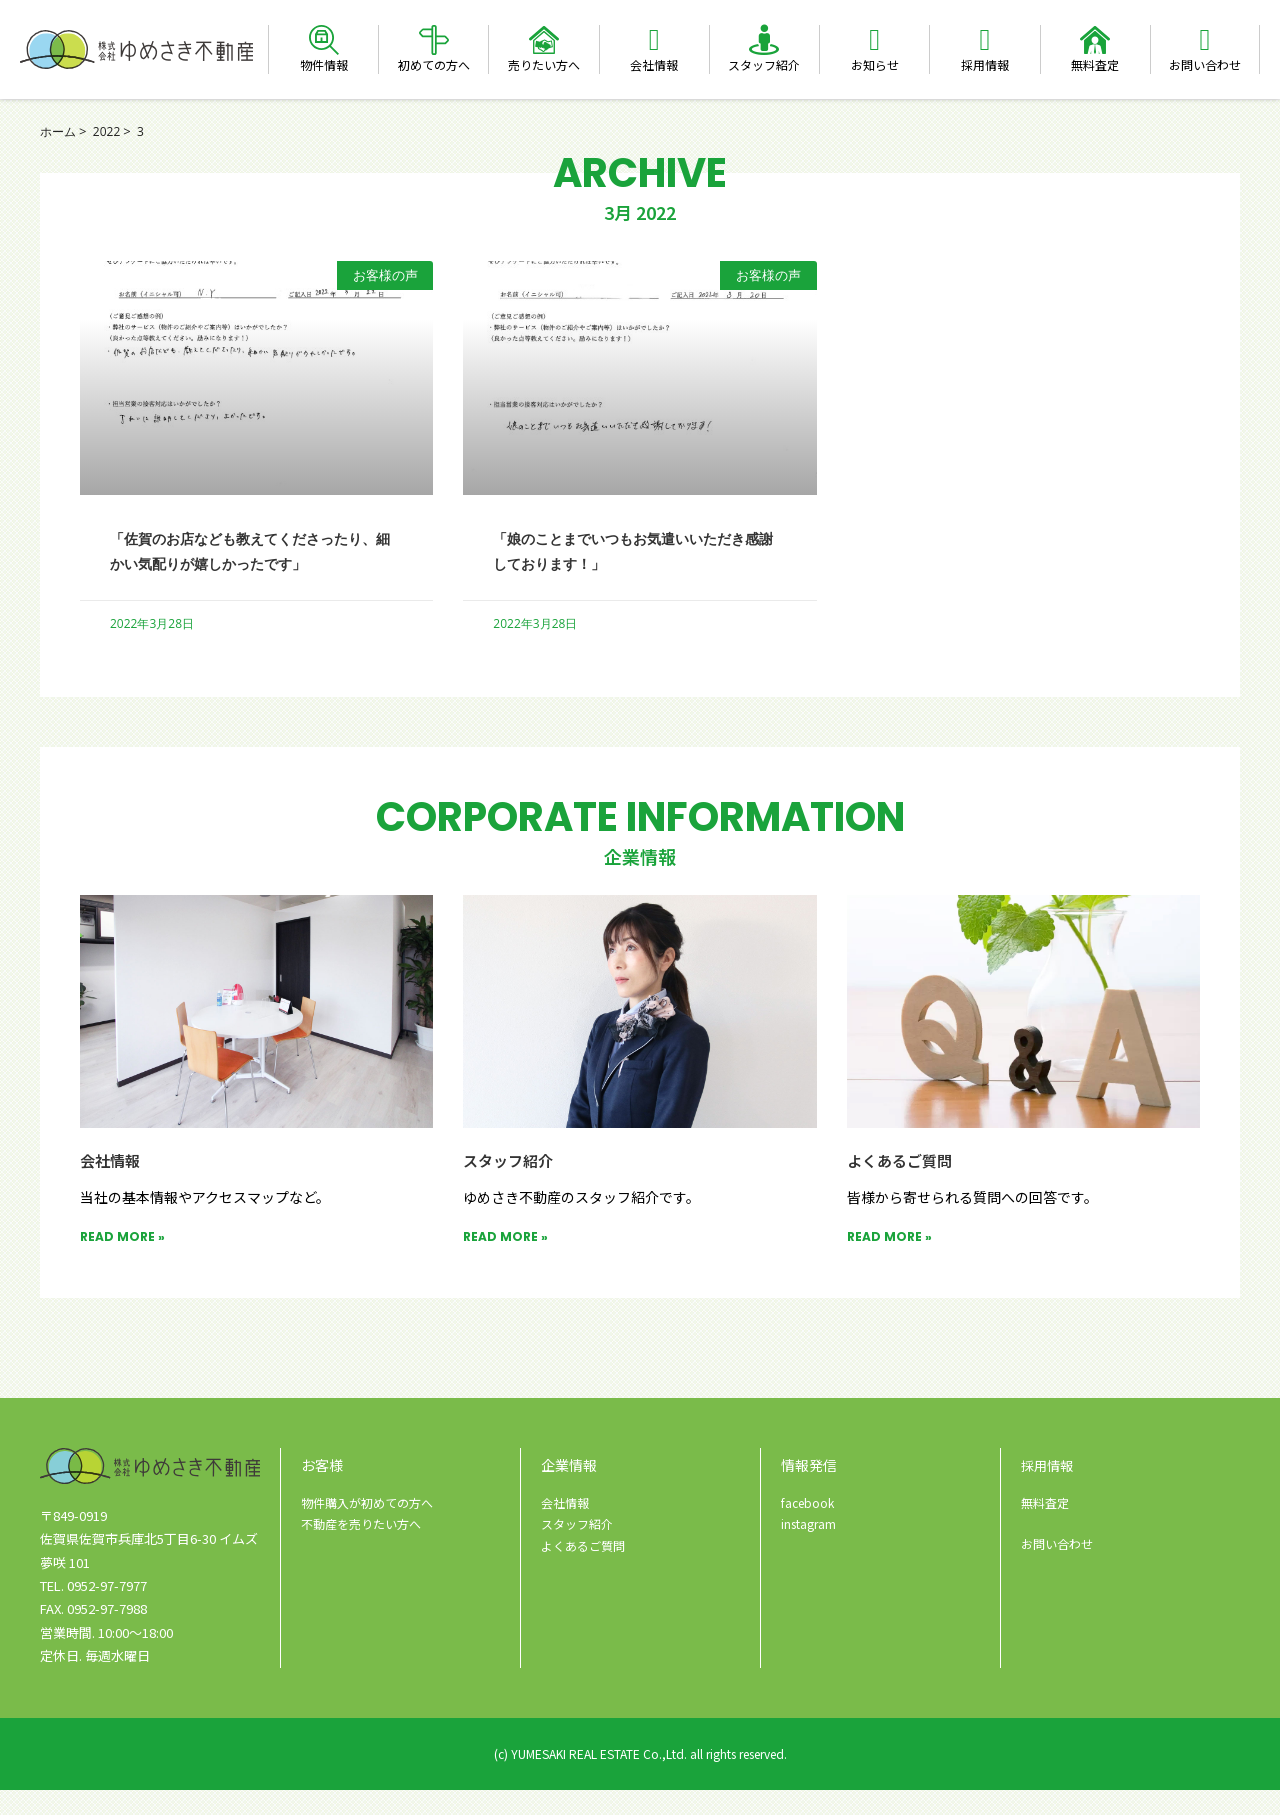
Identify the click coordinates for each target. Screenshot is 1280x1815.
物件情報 (324, 64)
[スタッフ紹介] (764, 40)
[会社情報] (654, 40)
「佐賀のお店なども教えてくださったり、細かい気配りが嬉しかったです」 (254, 562)
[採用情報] (985, 40)
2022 (111, 131)
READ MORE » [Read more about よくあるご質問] (889, 1261)
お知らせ (875, 64)
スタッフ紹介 (764, 64)
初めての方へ (434, 64)
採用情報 (985, 64)
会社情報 (654, 64)
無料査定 (1095, 64)
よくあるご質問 (906, 1184)
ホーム (59, 131)
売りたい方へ (544, 64)
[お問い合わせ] (1205, 40)
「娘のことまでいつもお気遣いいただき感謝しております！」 (637, 549)
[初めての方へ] (434, 40)
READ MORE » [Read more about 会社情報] (122, 1261)
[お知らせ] (875, 40)
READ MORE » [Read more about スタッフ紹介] (505, 1261)
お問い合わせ (1205, 64)
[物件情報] (324, 40)
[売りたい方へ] (544, 40)
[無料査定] (1095, 40)
